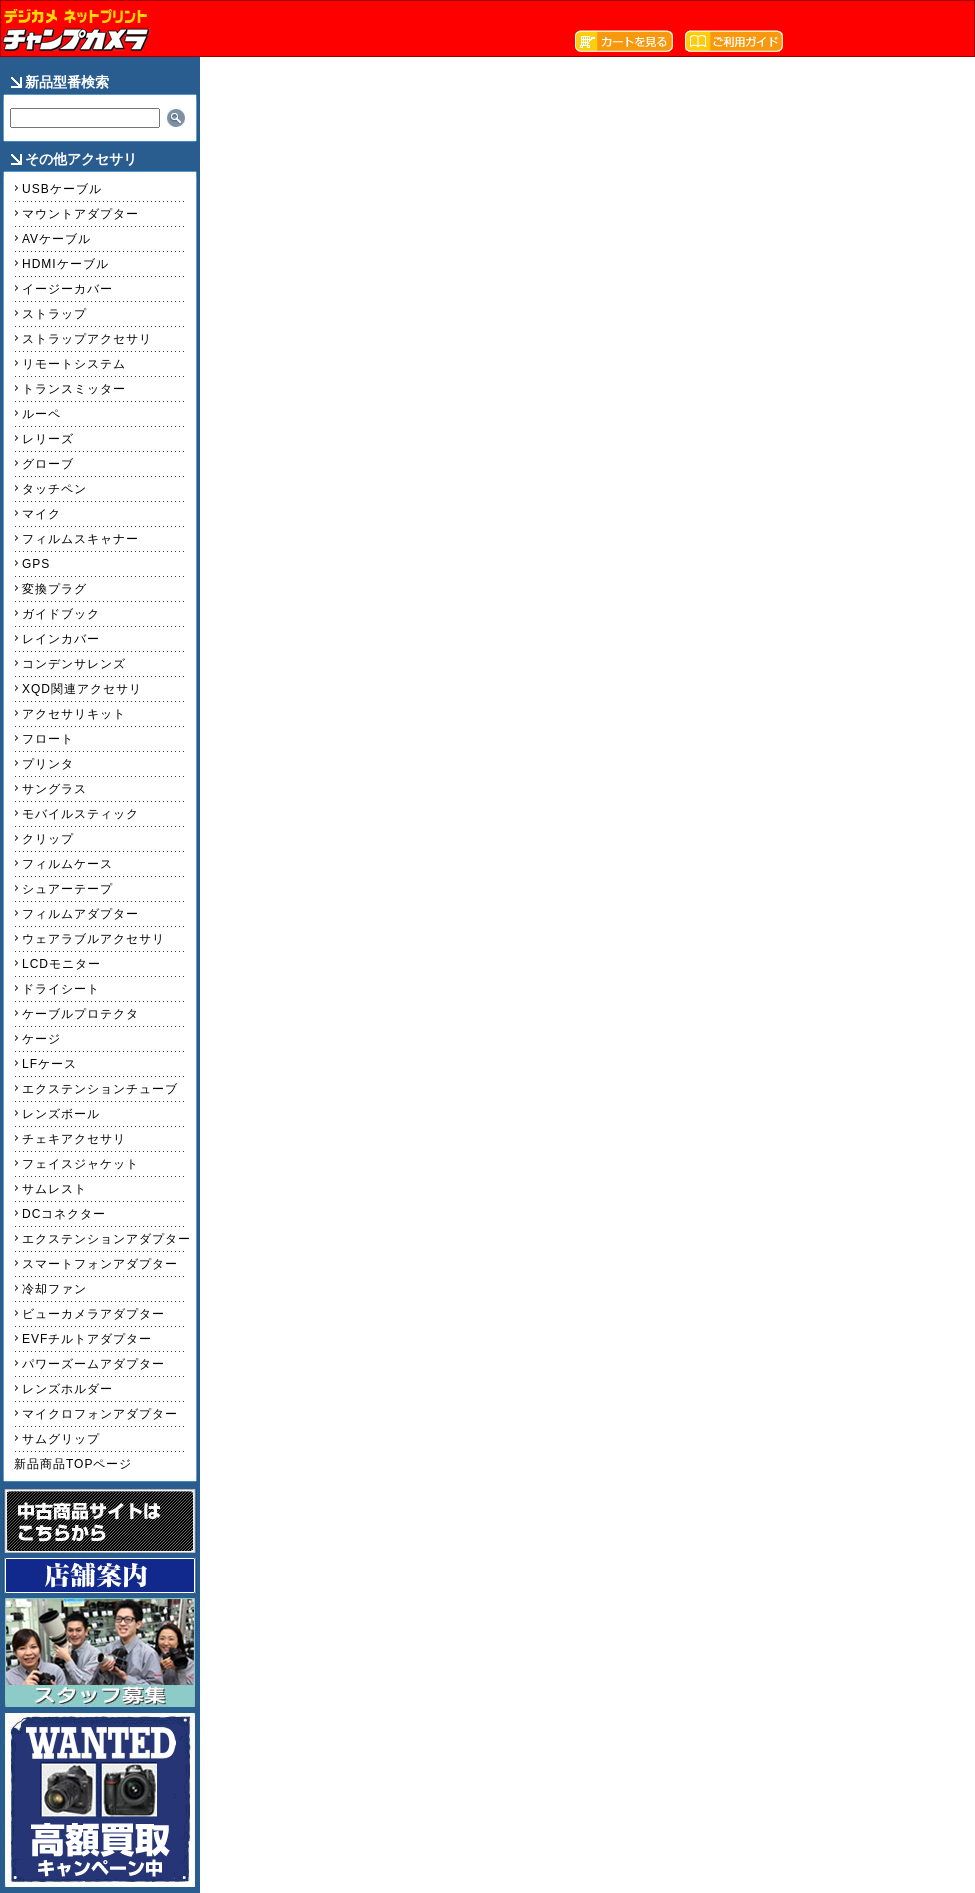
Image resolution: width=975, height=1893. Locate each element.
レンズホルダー (67, 1389)
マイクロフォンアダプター (100, 1414)
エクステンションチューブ (100, 1089)
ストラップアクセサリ (87, 339)
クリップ (48, 839)
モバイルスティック (80, 814)
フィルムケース (67, 864)
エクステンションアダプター (106, 1239)
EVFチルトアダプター (87, 1339)
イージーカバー (67, 289)
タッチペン (54, 489)
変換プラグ (54, 589)
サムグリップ (61, 1439)
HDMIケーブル (65, 264)
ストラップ (54, 314)
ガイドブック (61, 614)
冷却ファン (54, 1289)
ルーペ (41, 414)
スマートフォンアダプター (100, 1264)
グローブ (48, 464)
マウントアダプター (80, 214)
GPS (36, 564)
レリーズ (48, 439)
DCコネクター (64, 1214)
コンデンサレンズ (74, 664)
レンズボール (61, 1114)
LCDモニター (61, 964)
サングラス (54, 789)
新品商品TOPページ (73, 1464)
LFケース (49, 1064)
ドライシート (61, 989)
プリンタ (48, 764)
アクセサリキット (74, 714)
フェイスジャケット (80, 1164)
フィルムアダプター (80, 914)
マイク (41, 514)
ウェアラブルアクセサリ (93, 939)
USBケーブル (62, 189)
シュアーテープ (67, 889)
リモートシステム (74, 364)
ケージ (41, 1039)
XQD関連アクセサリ (82, 689)
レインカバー (61, 639)
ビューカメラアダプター (93, 1314)
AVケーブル (56, 239)
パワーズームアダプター (93, 1364)
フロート (48, 739)
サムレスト (54, 1189)
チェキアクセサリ (74, 1139)
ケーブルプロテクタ (80, 1014)
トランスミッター (74, 389)
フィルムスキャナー (80, 539)
